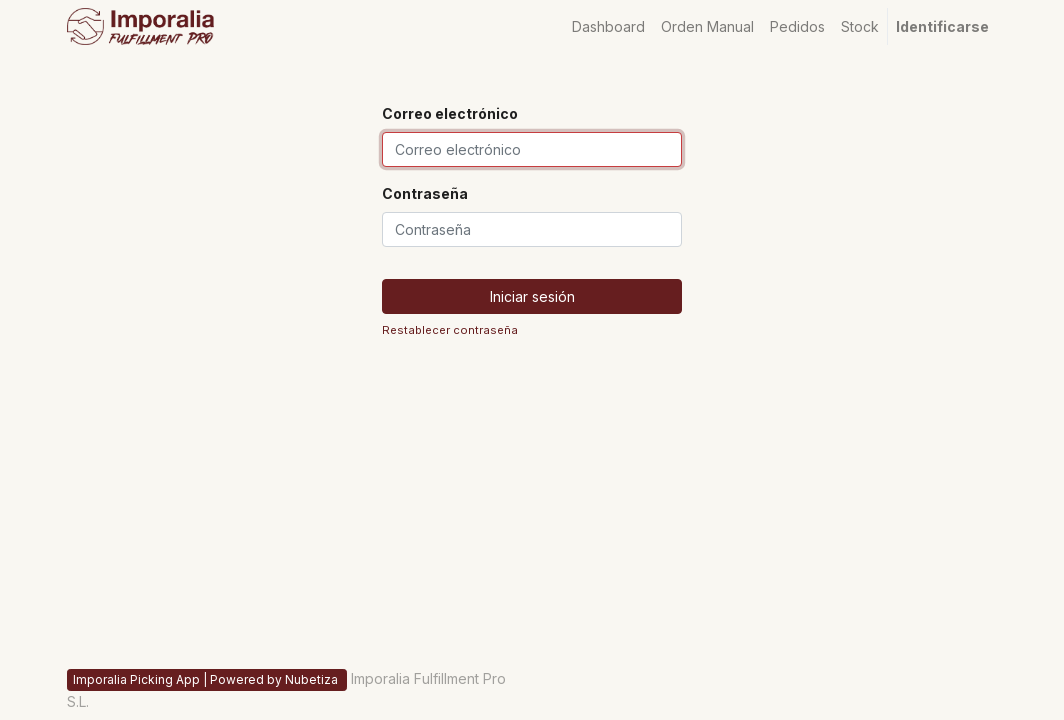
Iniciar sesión (532, 296)
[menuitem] (608, 26)
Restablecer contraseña (450, 330)
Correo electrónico (450, 113)
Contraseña (425, 193)
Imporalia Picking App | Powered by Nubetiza (207, 679)
